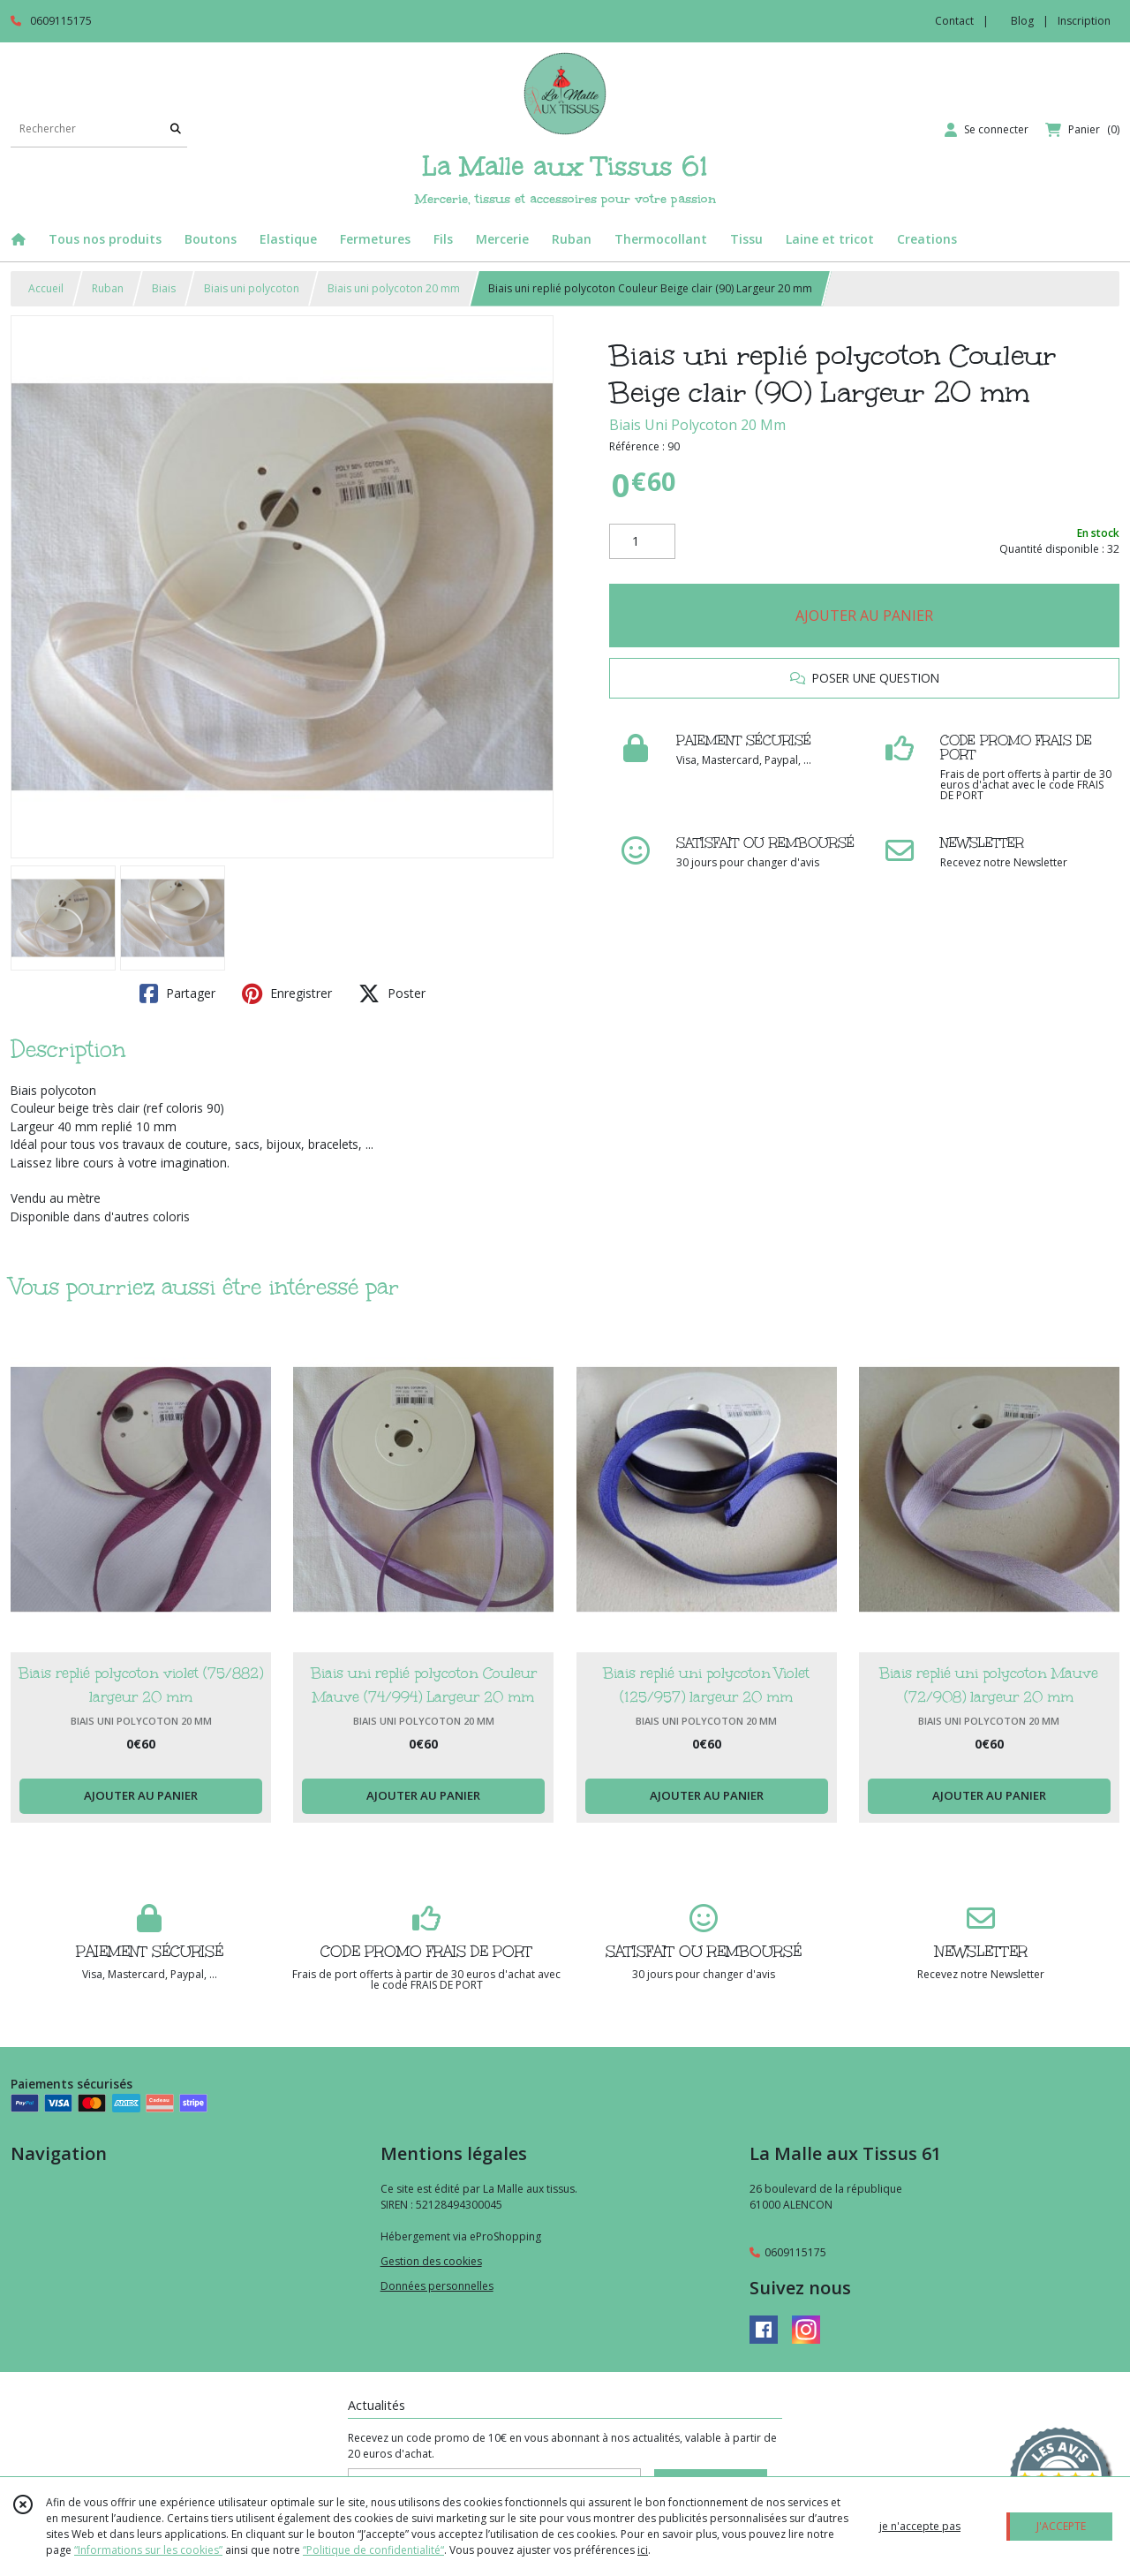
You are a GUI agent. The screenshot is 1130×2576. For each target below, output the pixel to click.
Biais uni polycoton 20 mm (394, 288)
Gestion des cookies (431, 2261)
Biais (164, 288)
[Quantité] (642, 541)
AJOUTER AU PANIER (864, 615)
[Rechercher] (175, 129)
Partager (177, 993)
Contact (954, 20)
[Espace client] (986, 130)
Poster (392, 993)
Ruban (108, 288)
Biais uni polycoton (251, 288)
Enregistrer (287, 993)
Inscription (1084, 20)
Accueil (46, 288)
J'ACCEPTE (1061, 2526)
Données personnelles (436, 2285)
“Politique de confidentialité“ (373, 2549)
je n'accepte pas (919, 2526)
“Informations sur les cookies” (148, 2549)
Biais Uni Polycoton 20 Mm (697, 424)
